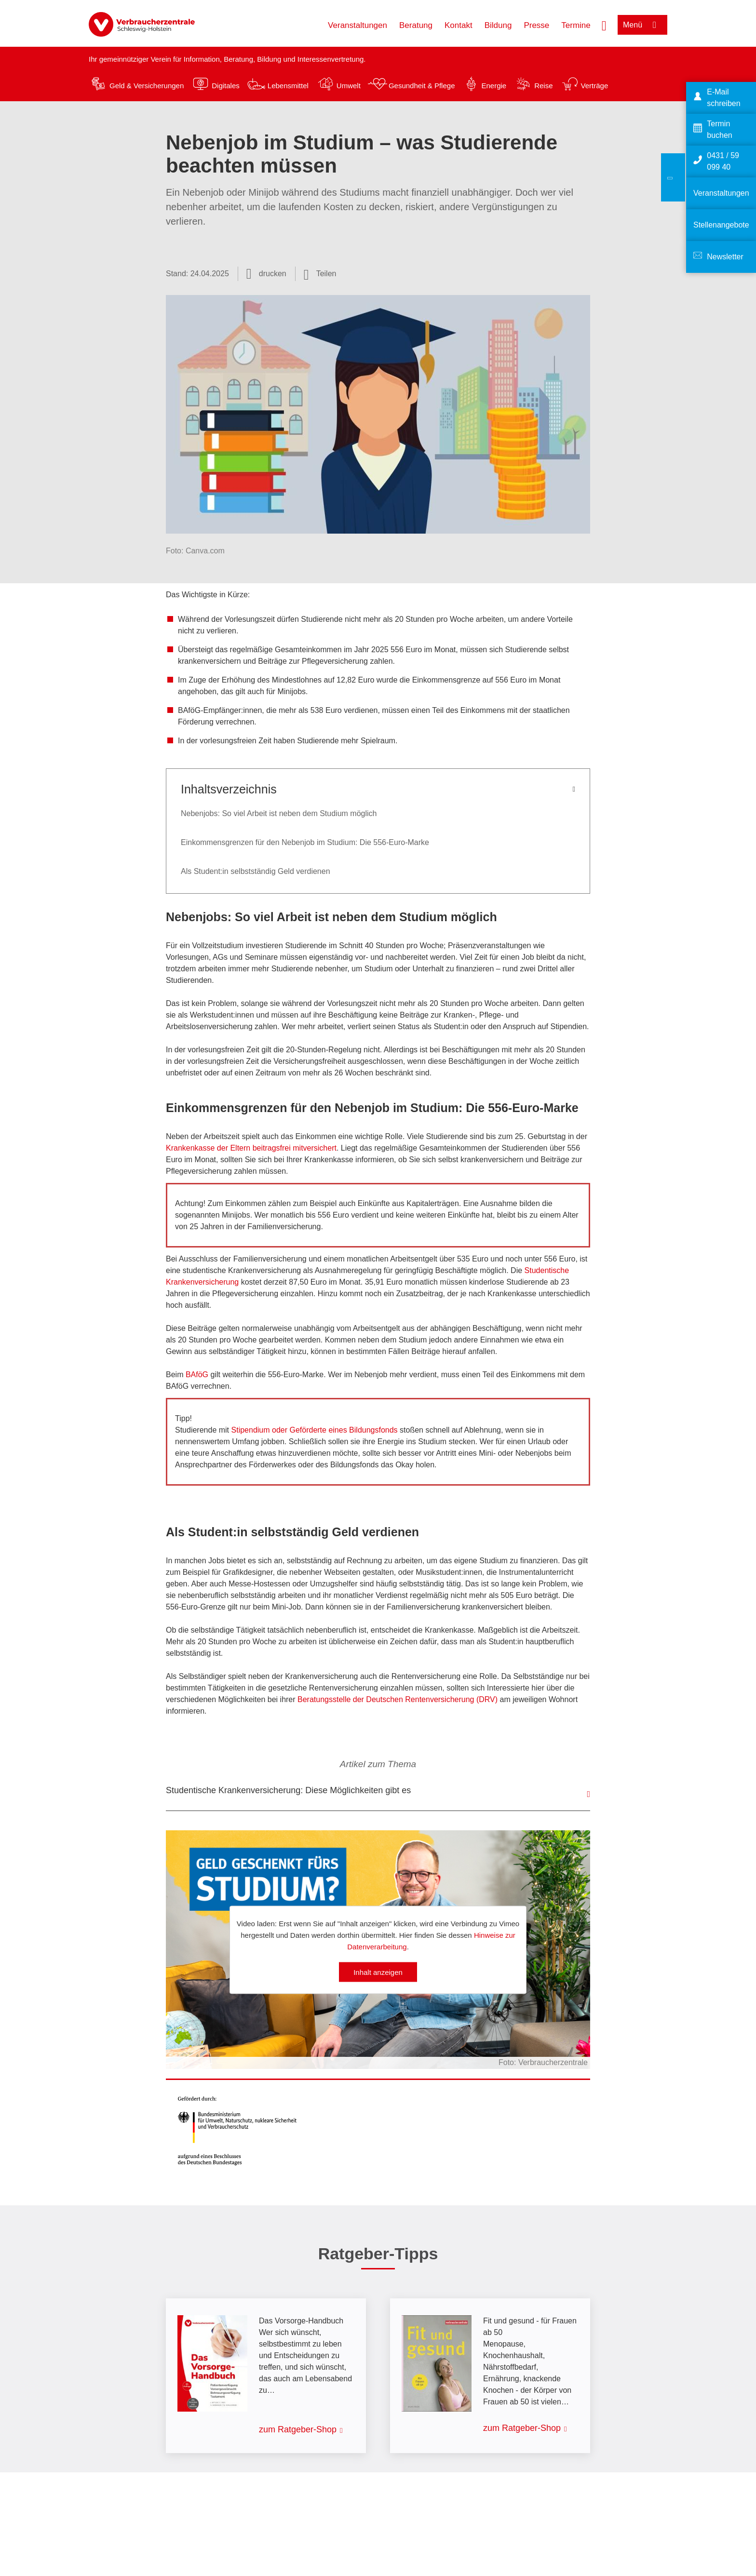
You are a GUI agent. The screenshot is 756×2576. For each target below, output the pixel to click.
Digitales (226, 85)
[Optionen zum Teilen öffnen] (320, 273)
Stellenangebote (721, 225)
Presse (536, 25)
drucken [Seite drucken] (272, 273)
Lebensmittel (288, 85)
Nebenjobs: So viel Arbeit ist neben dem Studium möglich (279, 813)
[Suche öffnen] (604, 24)
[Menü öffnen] (642, 25)
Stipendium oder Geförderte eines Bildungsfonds (314, 1430)
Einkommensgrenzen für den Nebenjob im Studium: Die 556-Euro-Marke (305, 842)
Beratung (415, 25)
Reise (543, 85)
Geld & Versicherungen (146, 85)
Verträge (594, 85)
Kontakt (458, 25)
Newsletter (725, 257)
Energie (493, 85)
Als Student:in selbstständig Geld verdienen (255, 871)
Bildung (498, 25)
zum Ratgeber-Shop (298, 2429)
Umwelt (349, 85)
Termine (575, 25)
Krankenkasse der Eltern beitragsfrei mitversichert (251, 1148)
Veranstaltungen (357, 25)
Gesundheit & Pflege (422, 85)
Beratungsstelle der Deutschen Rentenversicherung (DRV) (397, 1699)
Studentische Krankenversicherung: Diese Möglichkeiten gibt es (288, 1790)
